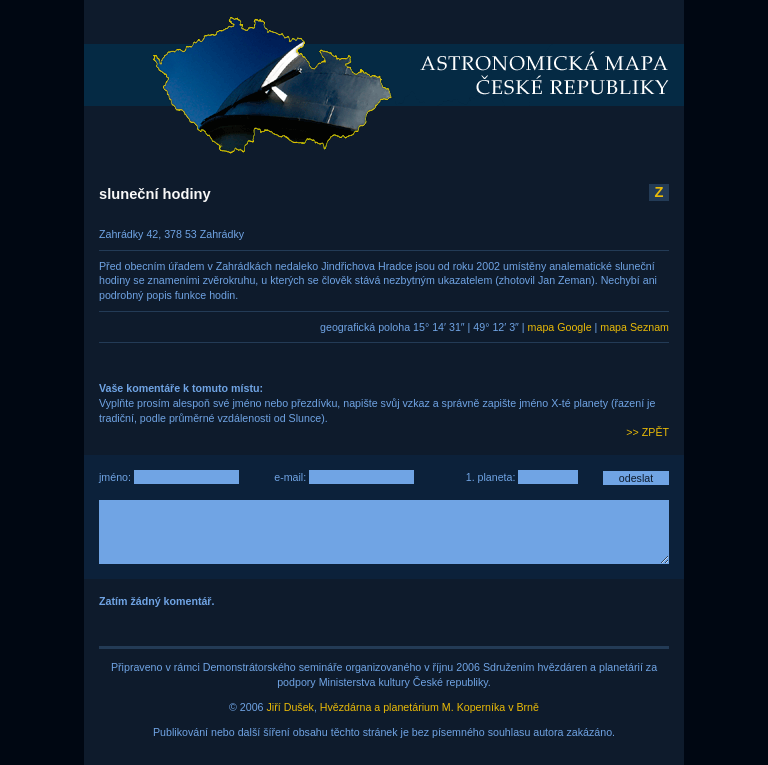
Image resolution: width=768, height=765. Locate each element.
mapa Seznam (634, 327)
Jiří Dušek (290, 707)
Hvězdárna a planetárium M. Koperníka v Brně (429, 707)
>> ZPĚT (647, 432)
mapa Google (560, 327)
